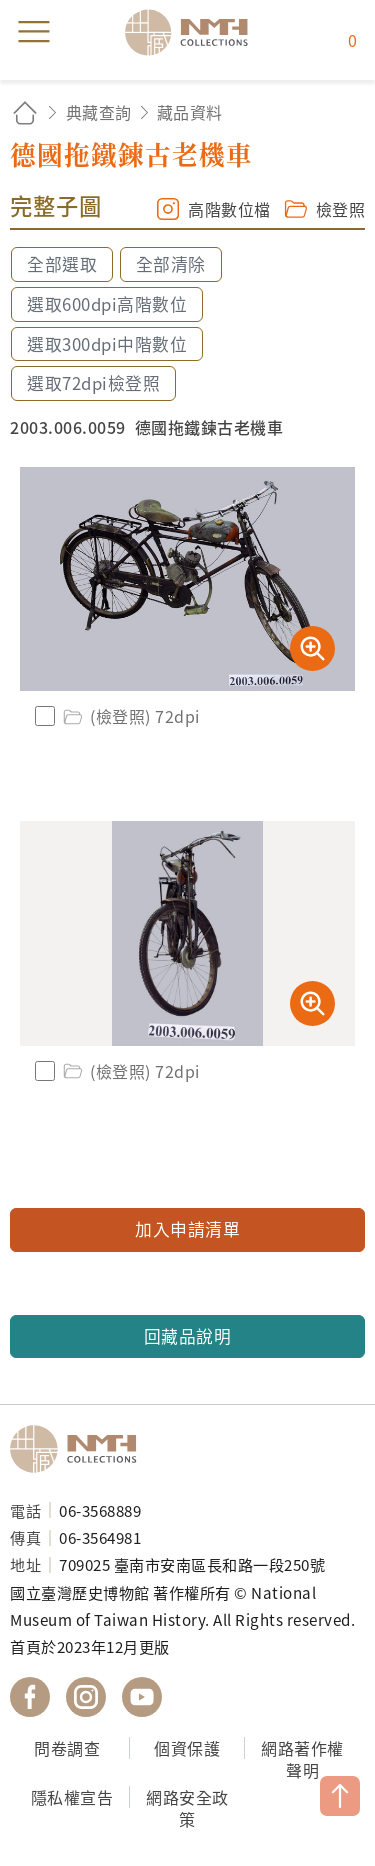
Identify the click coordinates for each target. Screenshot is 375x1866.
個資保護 (187, 1748)
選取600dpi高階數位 (107, 304)
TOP (340, 1796)
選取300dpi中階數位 (107, 344)
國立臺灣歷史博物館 (80, 1449)
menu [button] (34, 32)
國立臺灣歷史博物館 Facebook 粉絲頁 (30, 1697)
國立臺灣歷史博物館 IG (86, 1697)
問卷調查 (67, 1748)
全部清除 (171, 264)
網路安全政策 (187, 1808)
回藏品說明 (188, 1336)
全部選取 (62, 264)
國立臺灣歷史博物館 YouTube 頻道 (142, 1697)
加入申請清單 (187, 1229)
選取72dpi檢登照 (93, 383)
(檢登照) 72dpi (130, 716)
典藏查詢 (99, 112)
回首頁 (25, 112)
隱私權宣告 (72, 1797)
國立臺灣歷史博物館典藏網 (193, 32)
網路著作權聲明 (302, 1759)
